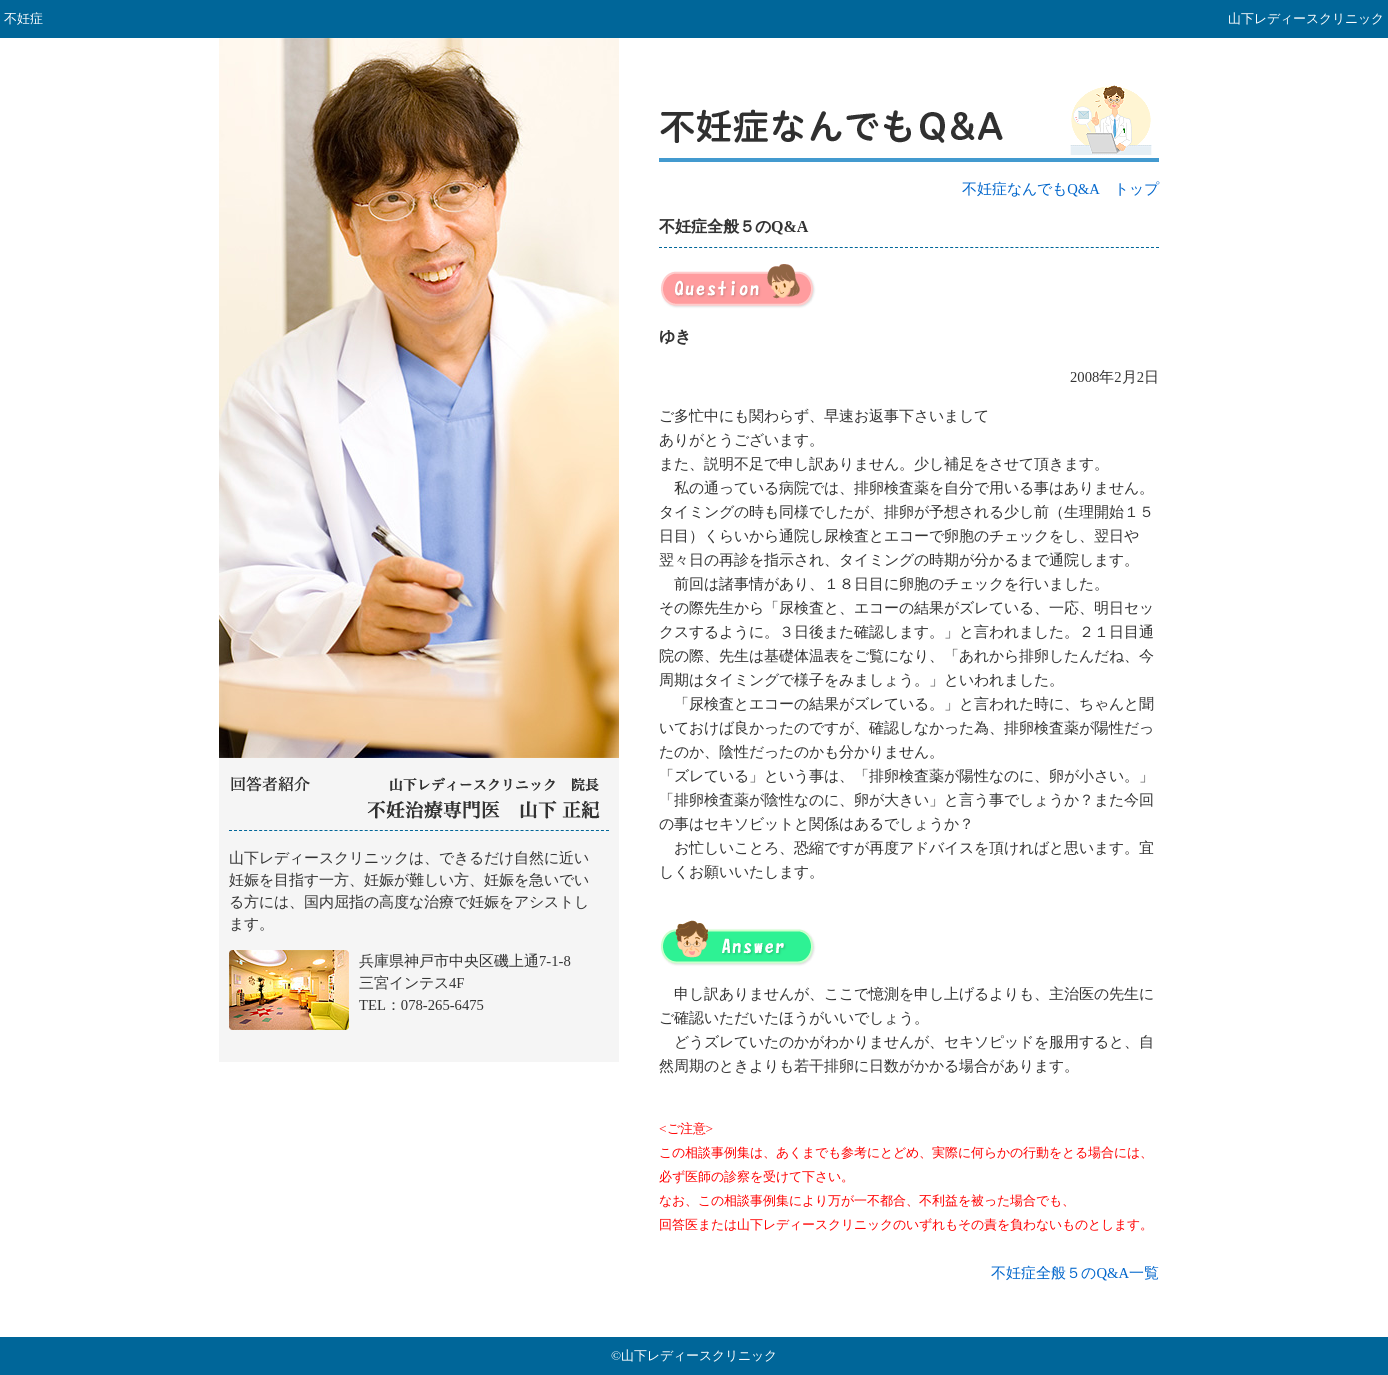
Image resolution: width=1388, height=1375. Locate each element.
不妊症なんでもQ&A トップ (1060, 189)
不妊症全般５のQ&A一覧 (1075, 1273)
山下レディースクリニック (419, 947)
